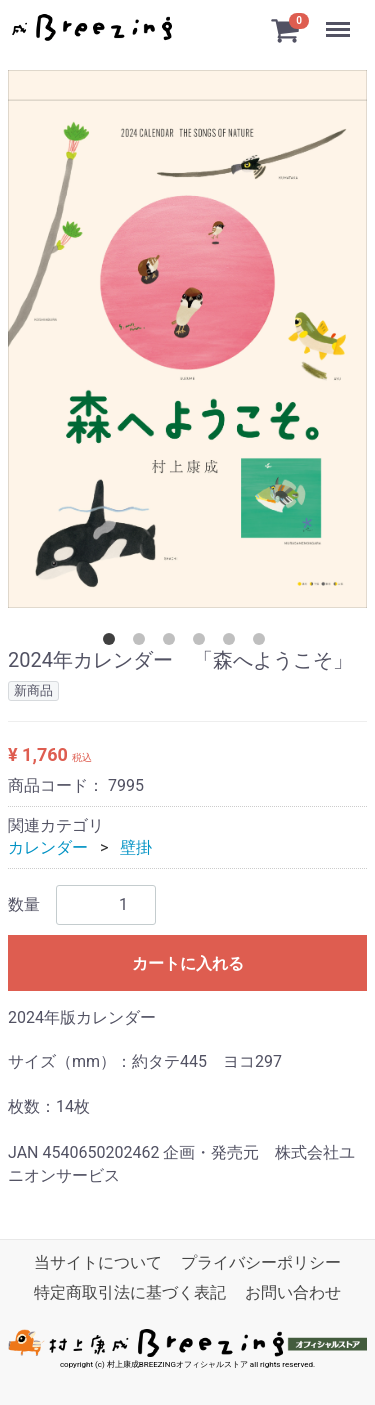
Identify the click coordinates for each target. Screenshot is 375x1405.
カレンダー (48, 847)
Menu (340, 20)
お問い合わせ (293, 1293)
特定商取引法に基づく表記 (130, 1293)
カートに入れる (188, 963)
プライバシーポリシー (261, 1262)
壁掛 (136, 847)
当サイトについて (98, 1262)
